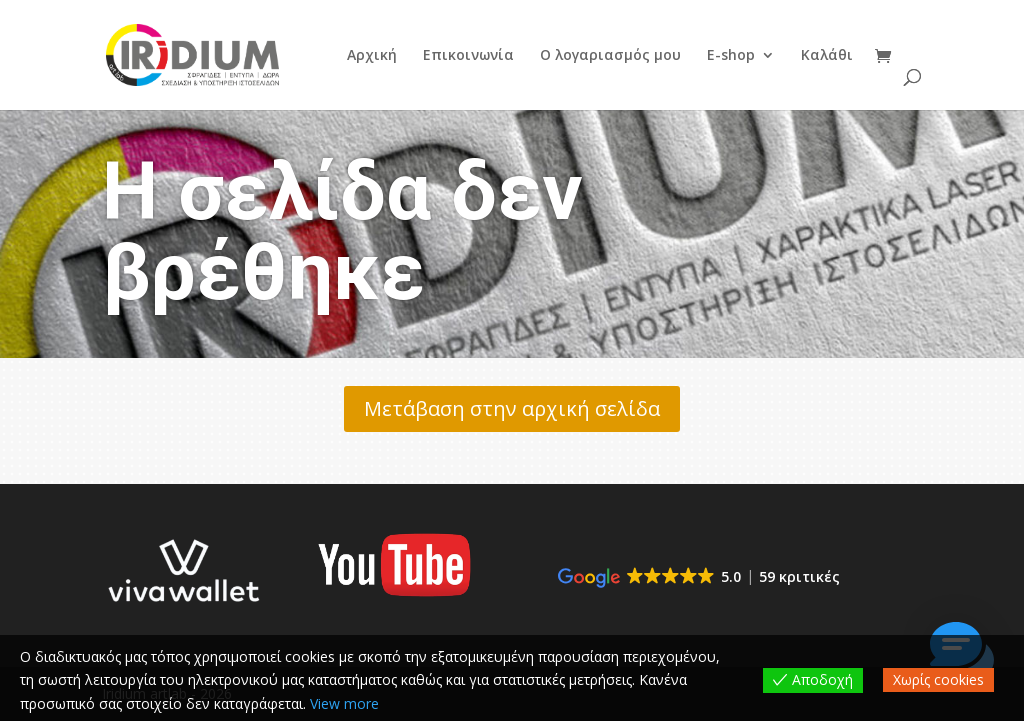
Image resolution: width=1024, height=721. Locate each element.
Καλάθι (827, 56)
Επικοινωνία (468, 56)
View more (344, 703)
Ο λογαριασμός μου (610, 56)
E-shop (731, 56)
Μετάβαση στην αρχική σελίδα (512, 408)
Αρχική (372, 56)
